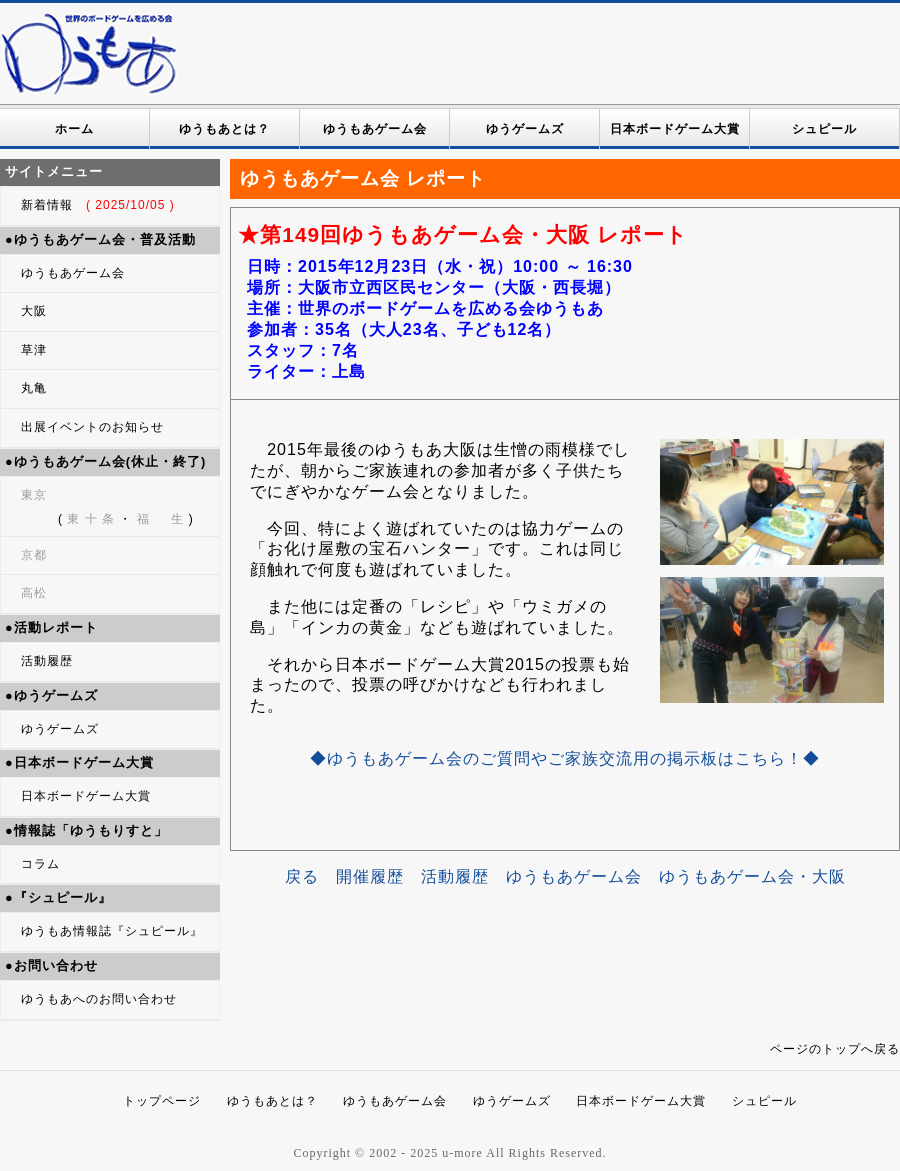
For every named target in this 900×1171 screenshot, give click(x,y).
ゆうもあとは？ (224, 129)
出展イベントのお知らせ (92, 427)
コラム (40, 864)
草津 (34, 350)
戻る (302, 876)
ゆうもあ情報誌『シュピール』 (112, 931)
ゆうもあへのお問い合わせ (99, 999)
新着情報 (98, 205)
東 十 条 (91, 519)
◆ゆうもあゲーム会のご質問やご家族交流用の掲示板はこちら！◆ (565, 758)
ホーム (74, 129)
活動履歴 (47, 661)
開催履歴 (370, 876)
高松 (34, 593)
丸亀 (34, 388)
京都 (34, 555)
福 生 (160, 519)
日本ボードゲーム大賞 (675, 129)
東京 (34, 495)
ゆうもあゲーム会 (375, 129)
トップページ (162, 1101)
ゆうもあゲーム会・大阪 (752, 876)
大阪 (34, 311)
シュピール (824, 129)
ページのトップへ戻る (835, 1049)
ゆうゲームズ (525, 129)
